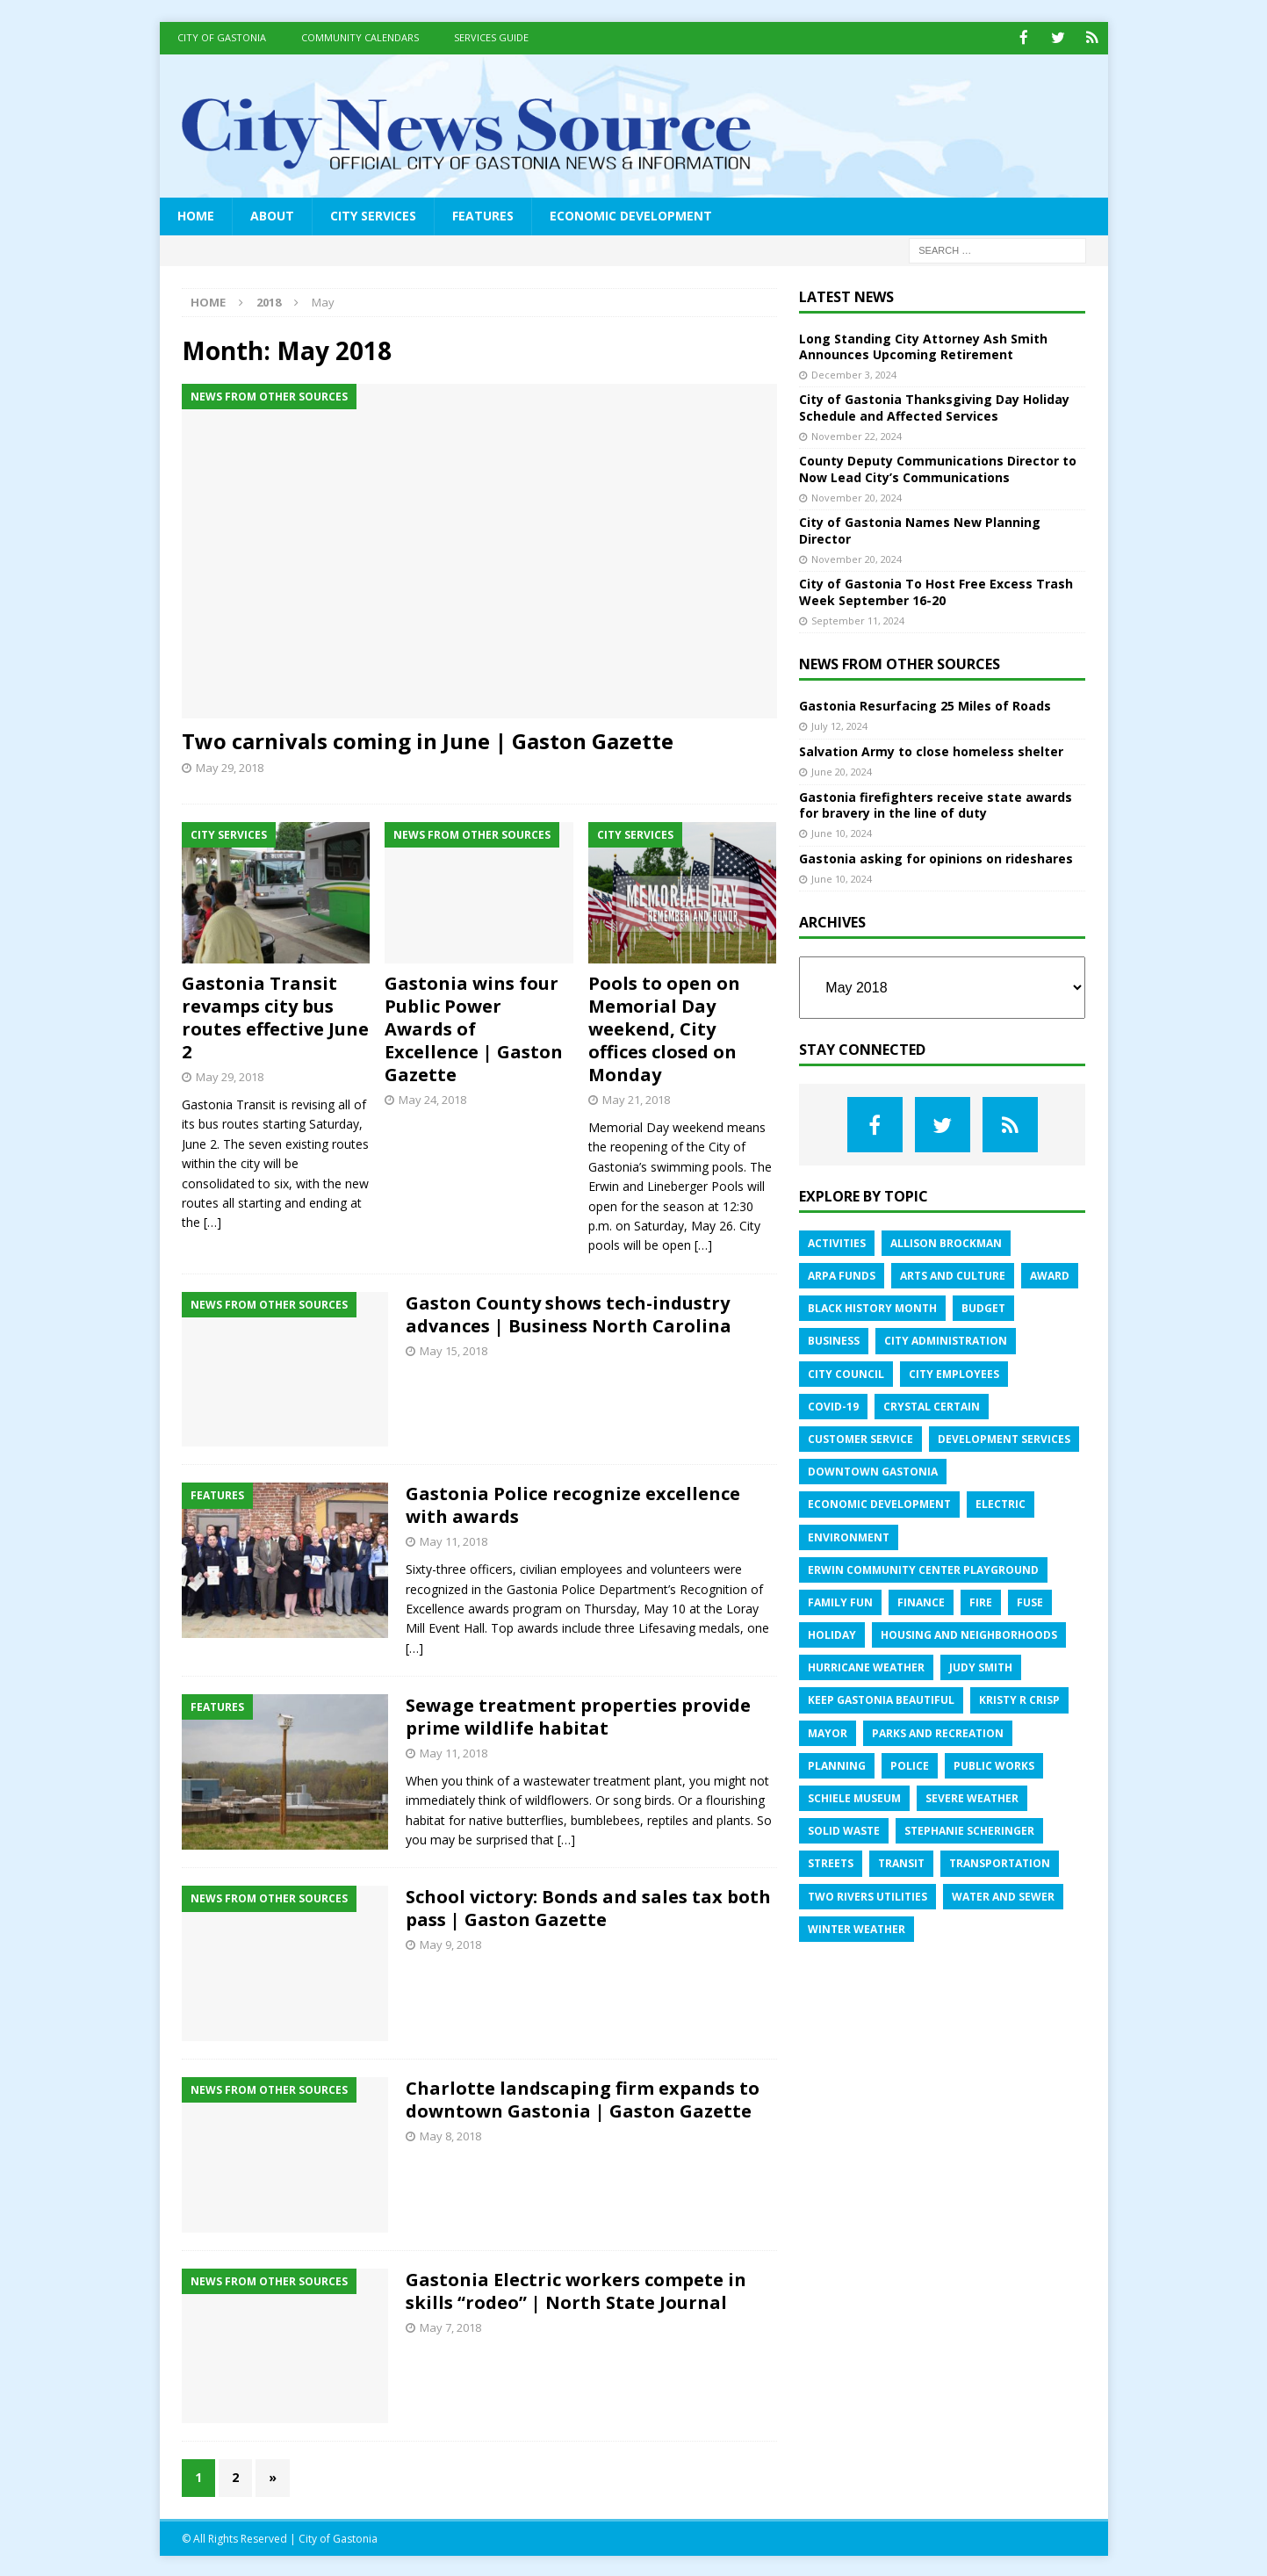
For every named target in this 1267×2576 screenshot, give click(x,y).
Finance (921, 1600)
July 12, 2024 (839, 725)
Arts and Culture (952, 1274)
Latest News (846, 295)
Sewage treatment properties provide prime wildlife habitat (578, 1715)
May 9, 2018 (450, 1944)
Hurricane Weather (866, 1666)
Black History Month (872, 1307)
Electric (1000, 1503)
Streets (830, 1862)
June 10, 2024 (841, 832)
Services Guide (491, 37)
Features (483, 214)
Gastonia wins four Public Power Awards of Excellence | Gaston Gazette (474, 1028)
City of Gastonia (221, 37)
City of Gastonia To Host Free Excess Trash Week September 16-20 (936, 590)
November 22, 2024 (856, 434)
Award (1049, 1274)
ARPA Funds (841, 1274)
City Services (373, 214)
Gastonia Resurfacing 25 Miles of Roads (925, 704)
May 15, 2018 (453, 1349)
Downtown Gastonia (873, 1470)
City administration (945, 1339)
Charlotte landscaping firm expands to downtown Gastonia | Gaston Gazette (582, 2098)
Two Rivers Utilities (867, 1894)
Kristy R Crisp (1019, 1699)
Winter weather (856, 1927)
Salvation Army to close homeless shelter (931, 749)
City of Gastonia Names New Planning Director (919, 529)
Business (834, 1339)
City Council (846, 1372)
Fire (980, 1600)
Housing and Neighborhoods (969, 1634)
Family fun (840, 1600)
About (272, 214)
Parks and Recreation (938, 1731)
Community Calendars (360, 37)
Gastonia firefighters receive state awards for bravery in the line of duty (935, 803)
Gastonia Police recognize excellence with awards (573, 1504)
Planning (837, 1764)
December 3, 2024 (853, 372)
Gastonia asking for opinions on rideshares (936, 856)
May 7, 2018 (450, 2326)
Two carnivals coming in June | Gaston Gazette (427, 739)
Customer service (860, 1437)
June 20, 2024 (841, 770)
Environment (848, 1535)
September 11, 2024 (857, 618)
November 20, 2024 (856, 495)
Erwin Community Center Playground (923, 1568)
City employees (954, 1372)
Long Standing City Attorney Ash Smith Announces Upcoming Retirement (923, 344)
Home (195, 214)
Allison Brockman (946, 1241)
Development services (1004, 1437)
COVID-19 (833, 1404)
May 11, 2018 (453, 1540)
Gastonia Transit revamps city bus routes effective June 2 (275, 1017)
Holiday (832, 1634)
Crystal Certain (931, 1404)
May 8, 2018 (450, 2135)
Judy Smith (980, 1666)
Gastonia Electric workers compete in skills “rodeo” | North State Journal (576, 2289)
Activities (837, 1241)
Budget (983, 1307)
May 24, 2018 (432, 1099)
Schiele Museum (854, 1797)
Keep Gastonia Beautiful (881, 1699)
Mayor (827, 1731)
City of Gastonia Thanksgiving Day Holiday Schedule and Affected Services (934, 406)
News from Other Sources (899, 663)
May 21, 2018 (636, 1099)
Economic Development (631, 214)
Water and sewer (1003, 1894)
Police (909, 1764)
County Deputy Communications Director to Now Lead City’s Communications (937, 467)
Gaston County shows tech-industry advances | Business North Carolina (568, 1312)
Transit (901, 1862)
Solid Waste (844, 1829)
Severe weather (972, 1797)
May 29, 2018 (229, 767)
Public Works (994, 1764)
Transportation (999, 1862)
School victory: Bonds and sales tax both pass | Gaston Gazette (588, 1907)
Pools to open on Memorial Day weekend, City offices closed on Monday (664, 1028)
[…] (212, 1221)
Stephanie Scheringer (969, 1829)
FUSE (1030, 1600)
